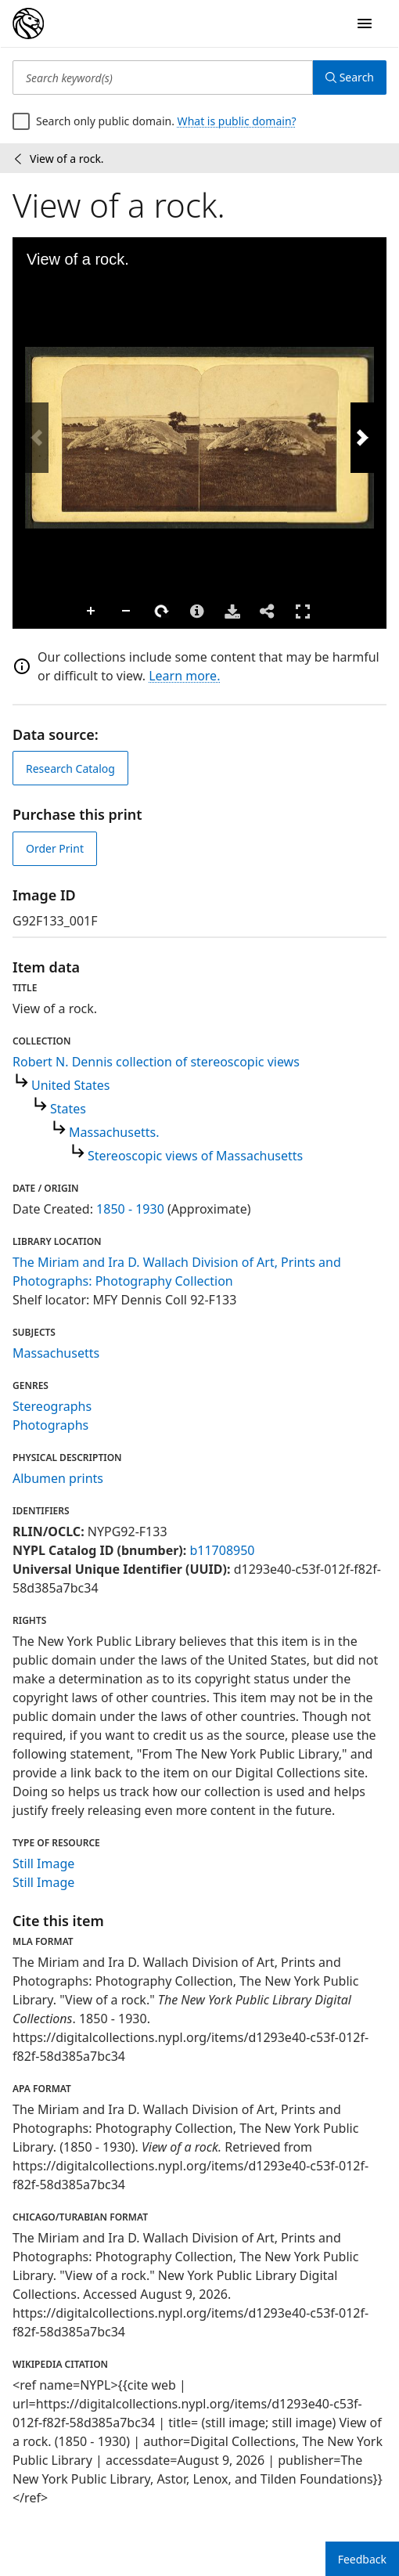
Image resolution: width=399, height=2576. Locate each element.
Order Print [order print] (55, 848)
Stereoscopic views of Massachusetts (195, 1155)
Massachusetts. (114, 1132)
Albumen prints (58, 1478)
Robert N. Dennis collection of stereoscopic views (156, 1061)
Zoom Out (126, 611)
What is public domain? (237, 121)
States (68, 1108)
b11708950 (221, 1550)
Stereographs (52, 1406)
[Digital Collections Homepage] (28, 23)
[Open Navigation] (364, 23)
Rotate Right (162, 611)
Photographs (50, 1425)
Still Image (43, 1863)
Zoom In (91, 611)
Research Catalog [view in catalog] (70, 768)
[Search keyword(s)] (163, 77)
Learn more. (184, 675)
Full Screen (303, 611)
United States (70, 1085)
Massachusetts (56, 1353)
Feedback (362, 2559)
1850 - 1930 (130, 1209)
